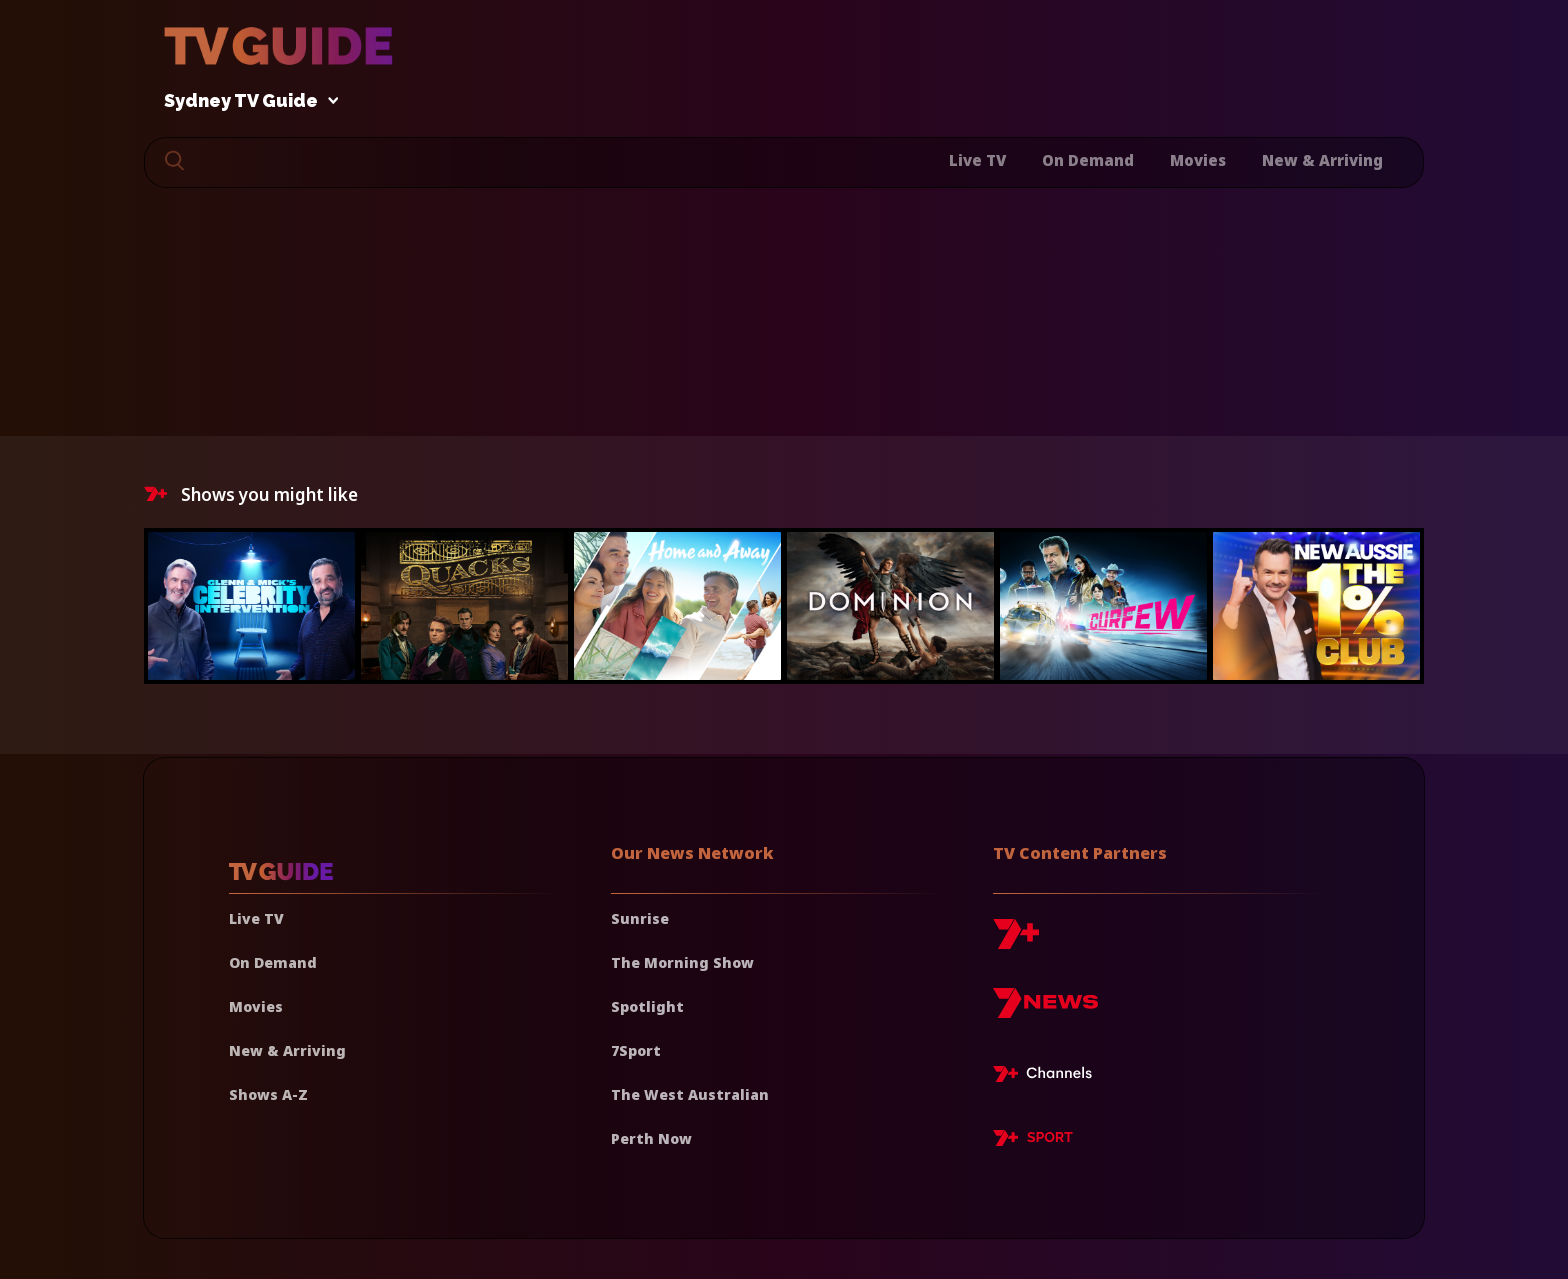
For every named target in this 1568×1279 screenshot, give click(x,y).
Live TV (977, 160)
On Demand (1088, 160)
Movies (1198, 160)
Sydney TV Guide (246, 101)
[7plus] (1016, 941)
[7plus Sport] (1033, 1141)
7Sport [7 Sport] (636, 1050)
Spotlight (647, 1006)
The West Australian (690, 1094)
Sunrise (640, 918)
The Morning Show (682, 962)
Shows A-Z (268, 1094)
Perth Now (651, 1138)
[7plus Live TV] (1048, 1077)
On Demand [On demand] (273, 962)
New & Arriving (1322, 160)
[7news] (1045, 1010)
